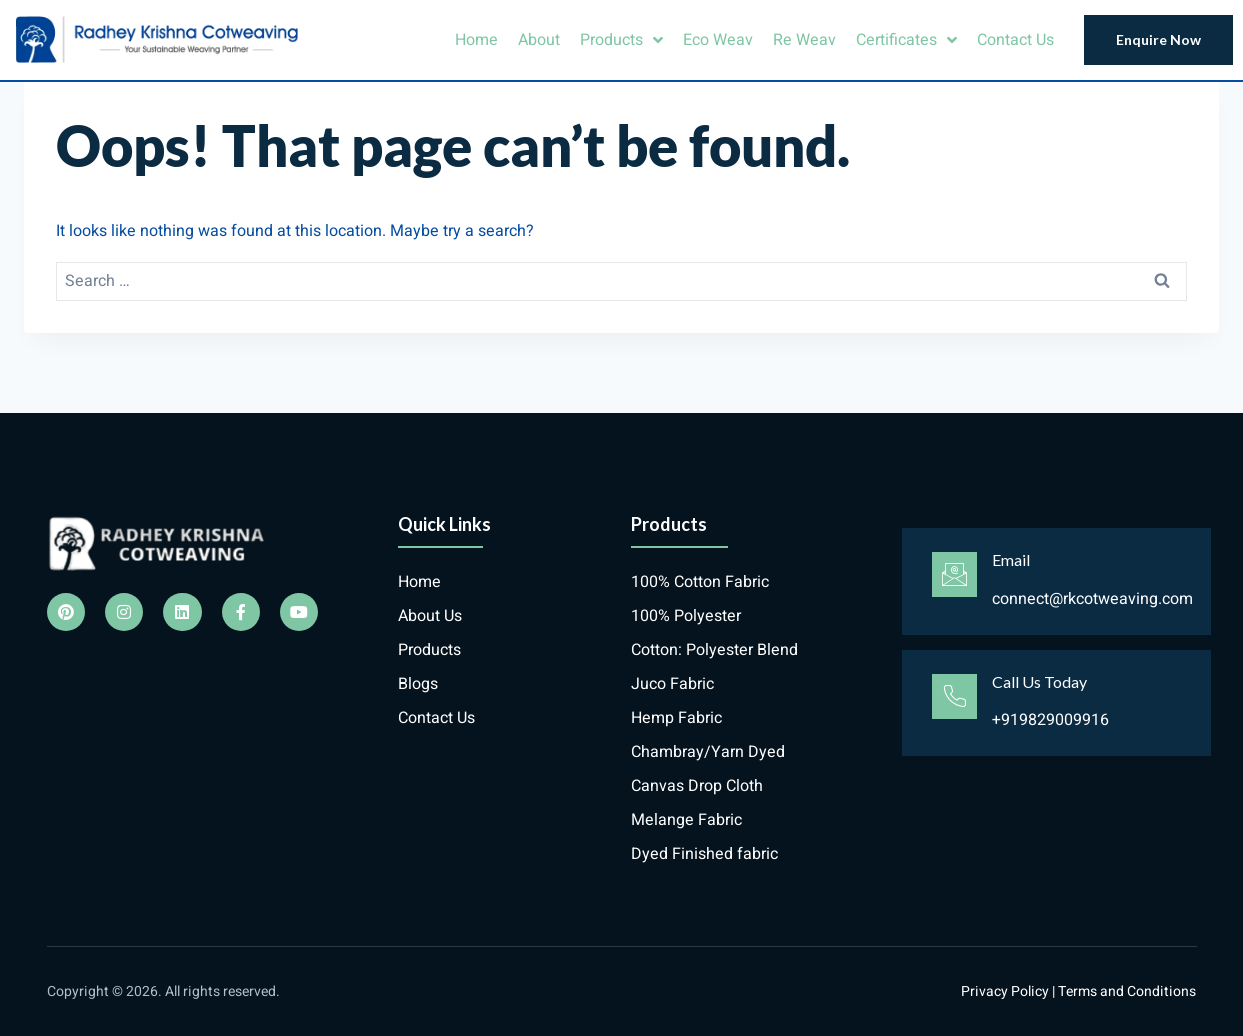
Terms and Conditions (1127, 991)
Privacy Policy (1005, 991)
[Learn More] (1056, 581)
